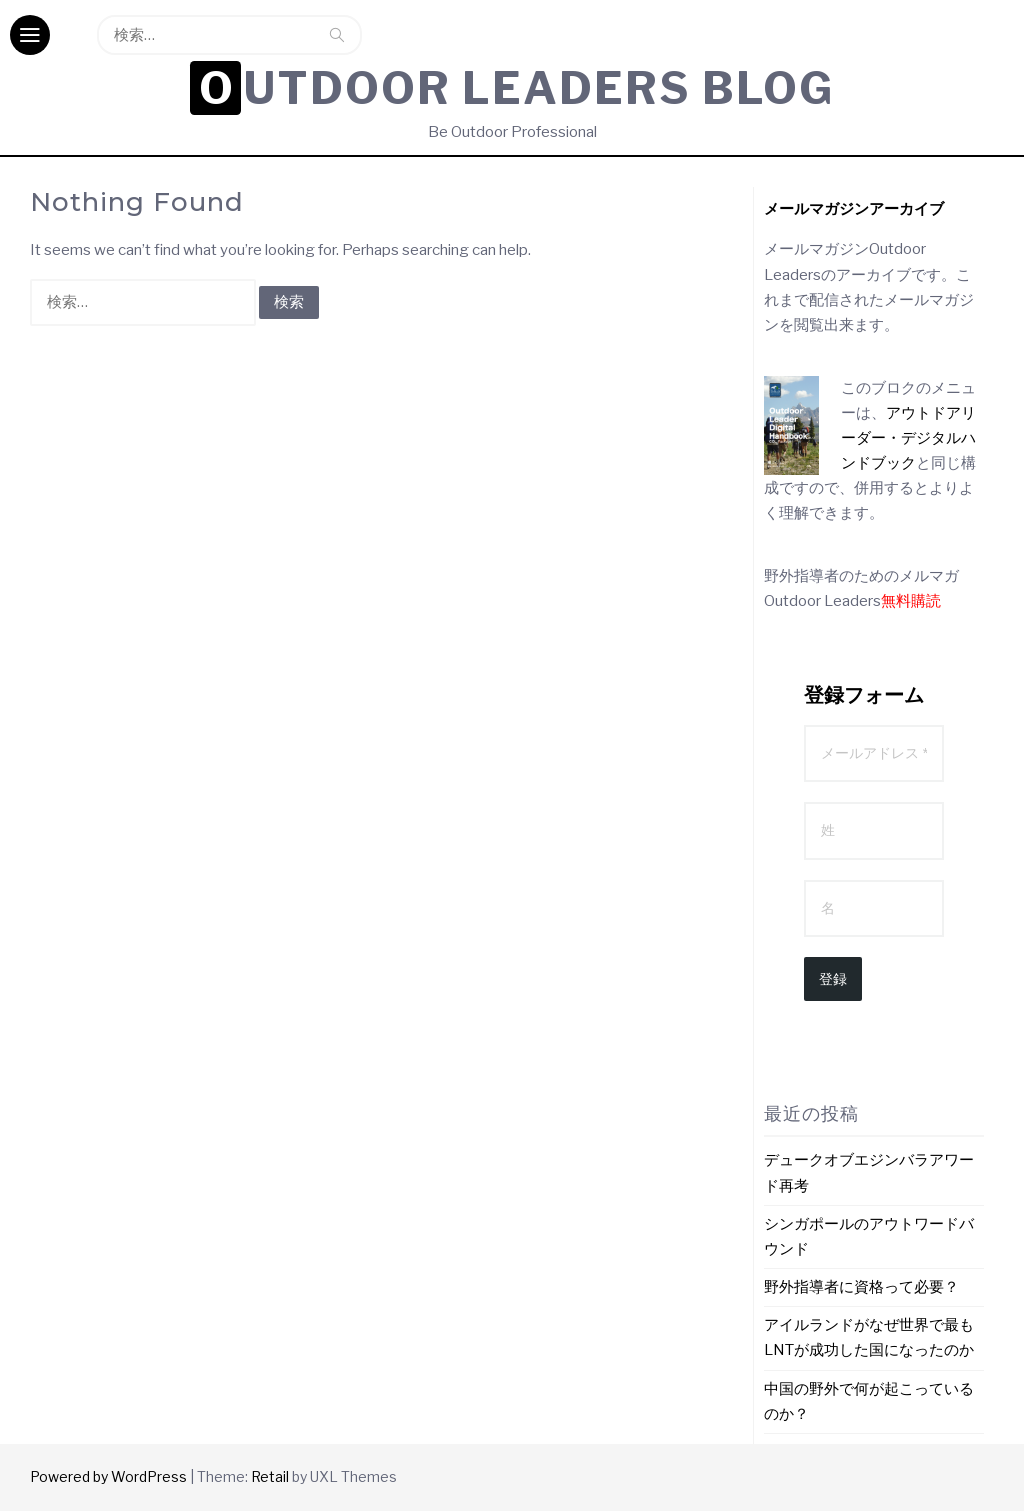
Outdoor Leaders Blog (517, 88)
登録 (833, 979)
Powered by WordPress (108, 1476)
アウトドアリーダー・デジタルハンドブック (908, 438)
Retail (270, 1476)
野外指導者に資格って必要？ (861, 1287)
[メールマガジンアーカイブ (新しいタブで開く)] (854, 209)
